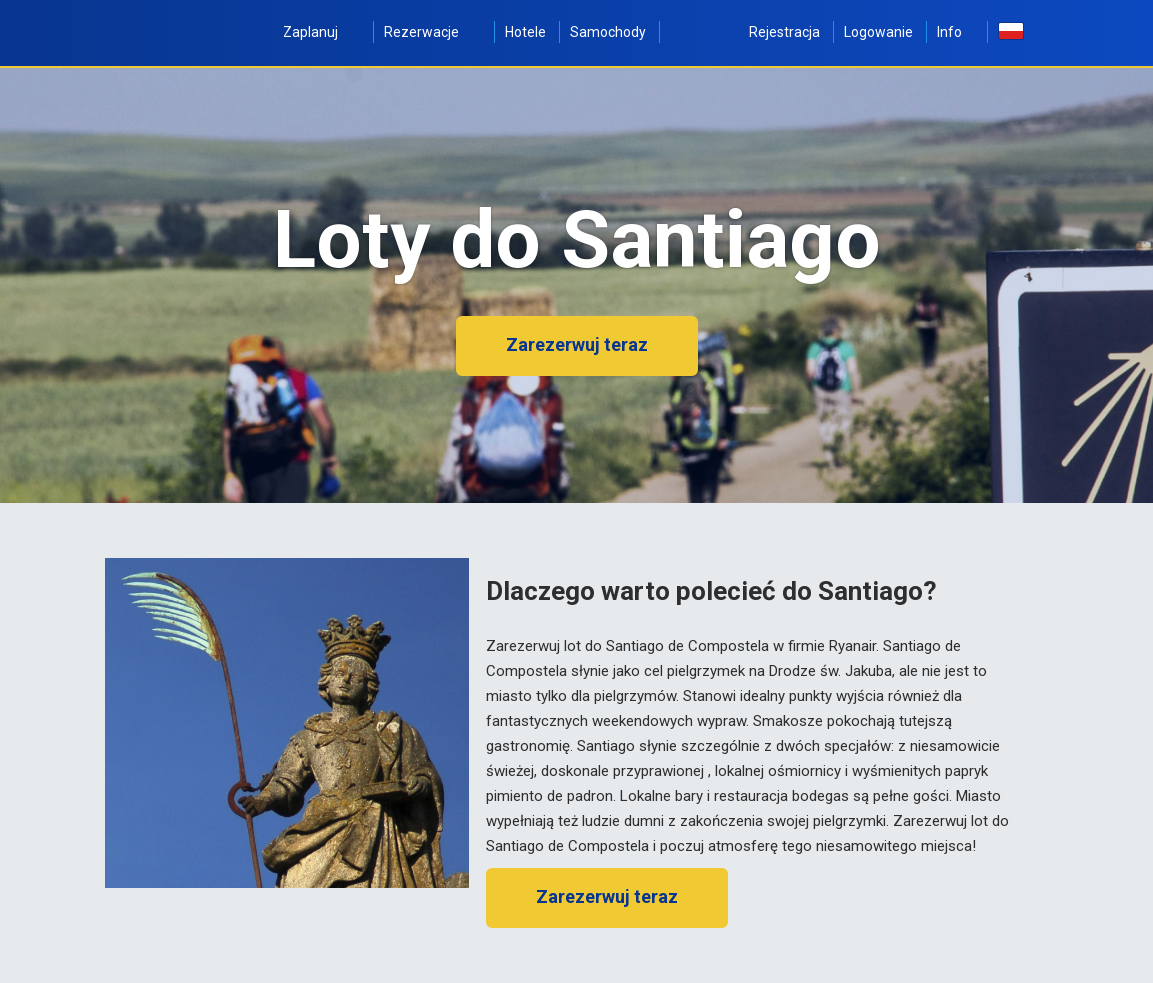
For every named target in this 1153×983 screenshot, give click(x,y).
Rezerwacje (432, 32)
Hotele (525, 32)
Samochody (608, 32)
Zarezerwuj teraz (577, 344)
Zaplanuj (321, 32)
